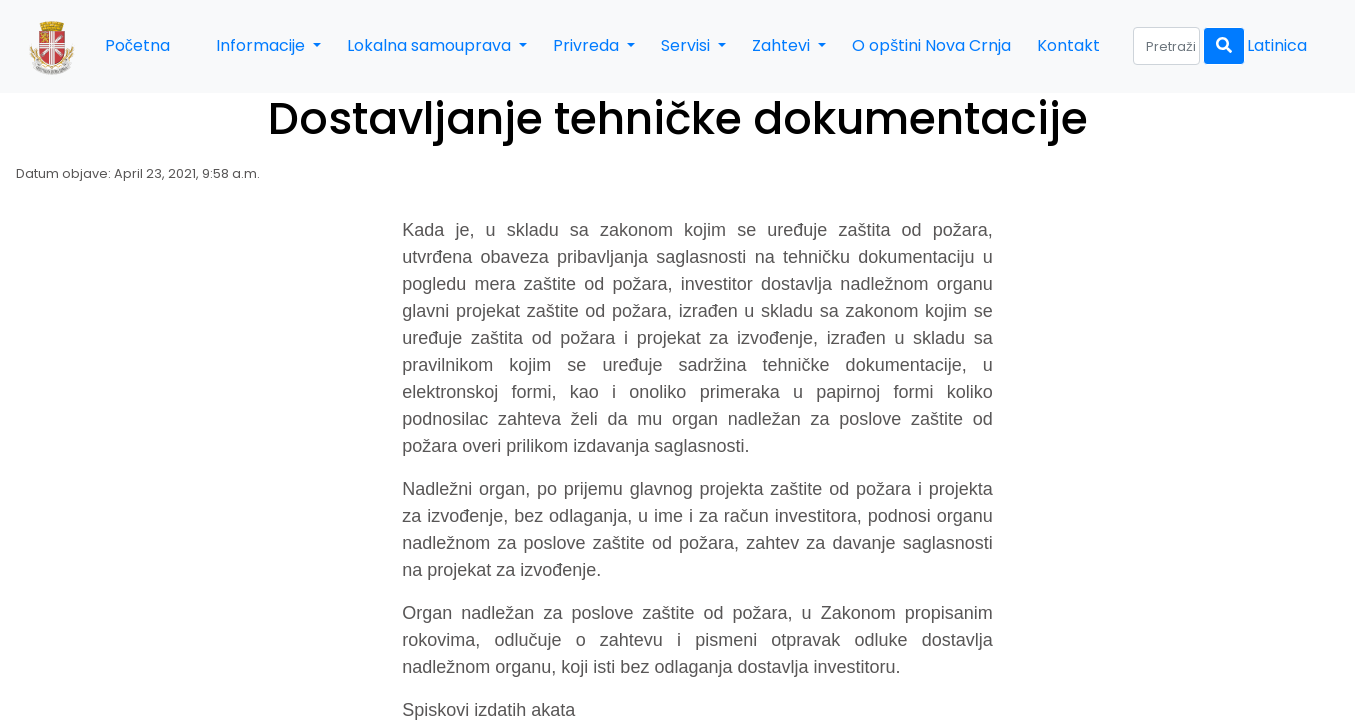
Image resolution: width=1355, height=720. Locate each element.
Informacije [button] (262, 45)
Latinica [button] (1277, 45)
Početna (137, 45)
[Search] (1166, 46)
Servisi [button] (687, 45)
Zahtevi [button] (783, 45)
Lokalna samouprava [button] (431, 45)
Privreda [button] (588, 45)
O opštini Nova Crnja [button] (931, 45)
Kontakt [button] (1068, 45)
